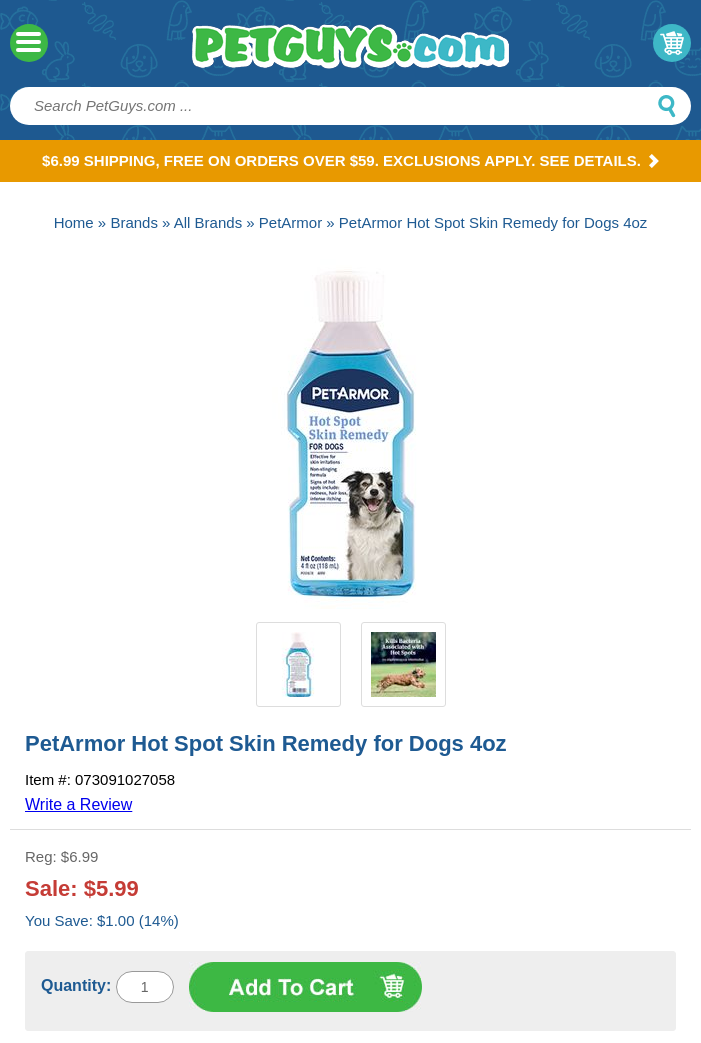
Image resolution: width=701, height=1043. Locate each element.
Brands (134, 222)
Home (74, 222)
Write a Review (78, 804)
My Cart (672, 43)
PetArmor (290, 222)
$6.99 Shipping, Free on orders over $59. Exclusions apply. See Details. (350, 160)
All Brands (208, 222)
